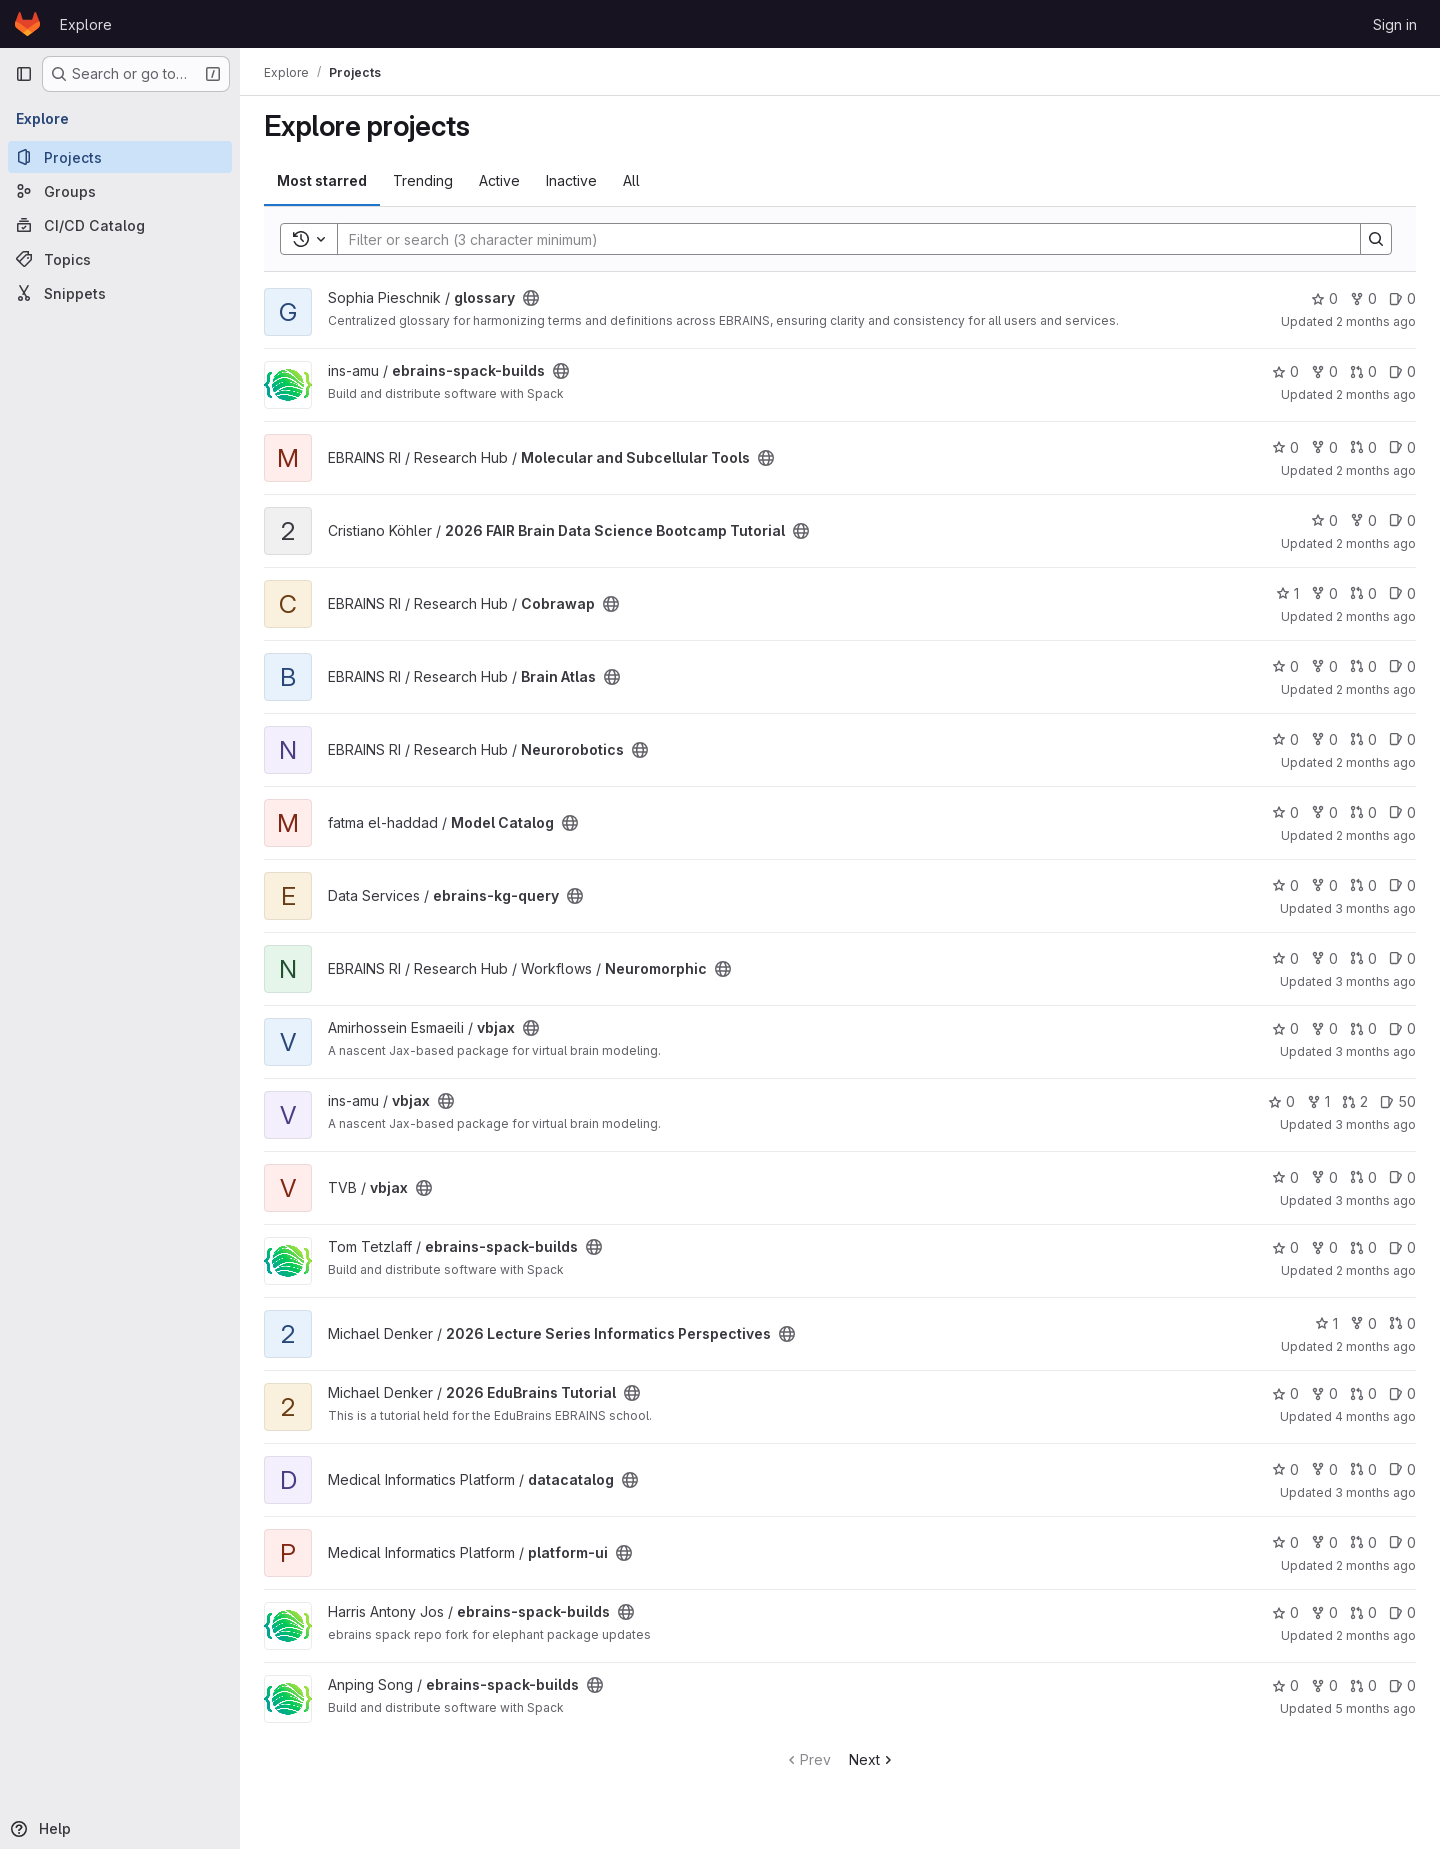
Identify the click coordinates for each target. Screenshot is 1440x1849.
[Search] (839, 239)
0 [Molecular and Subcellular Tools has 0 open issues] (1402, 447)
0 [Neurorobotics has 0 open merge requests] (1363, 739)
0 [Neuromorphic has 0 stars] (1285, 958)
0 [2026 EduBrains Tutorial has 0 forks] (1324, 1393)
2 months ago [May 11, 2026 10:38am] (1376, 543)
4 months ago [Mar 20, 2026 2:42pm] (1375, 1416)
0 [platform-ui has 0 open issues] (1402, 1542)
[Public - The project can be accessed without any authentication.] (531, 298)
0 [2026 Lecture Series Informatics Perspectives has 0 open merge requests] (1402, 1323)
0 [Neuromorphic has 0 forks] (1324, 958)
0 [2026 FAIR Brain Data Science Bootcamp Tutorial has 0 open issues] (1402, 520)
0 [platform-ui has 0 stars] (1285, 1542)
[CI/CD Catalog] (120, 225)
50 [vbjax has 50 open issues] (1398, 1101)
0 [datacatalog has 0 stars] (1285, 1469)
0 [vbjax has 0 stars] (1285, 1028)
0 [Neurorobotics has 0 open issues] (1402, 739)
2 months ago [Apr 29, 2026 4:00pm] (1376, 1270)
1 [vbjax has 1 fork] (1318, 1101)
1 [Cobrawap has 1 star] (1287, 593)
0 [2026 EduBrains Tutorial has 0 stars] (1285, 1393)
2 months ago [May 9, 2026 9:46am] (1376, 1635)
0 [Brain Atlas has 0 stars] (1285, 666)
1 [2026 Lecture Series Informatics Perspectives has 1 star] (1326, 1323)
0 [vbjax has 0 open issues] (1402, 1028)
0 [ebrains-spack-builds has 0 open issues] (1402, 371)
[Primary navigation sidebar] (24, 74)
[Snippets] (120, 293)
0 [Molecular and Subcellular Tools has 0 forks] (1324, 447)
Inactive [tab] (571, 180)
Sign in (1395, 24)
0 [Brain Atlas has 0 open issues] (1402, 666)
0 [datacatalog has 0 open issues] (1402, 1469)
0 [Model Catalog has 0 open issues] (1402, 812)
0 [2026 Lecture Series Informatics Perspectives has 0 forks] (1363, 1323)
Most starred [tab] (322, 180)
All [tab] (631, 180)
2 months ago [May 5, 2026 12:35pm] (1376, 394)
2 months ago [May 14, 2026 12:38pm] (1376, 1565)
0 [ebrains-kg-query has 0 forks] (1324, 885)
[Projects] (120, 157)
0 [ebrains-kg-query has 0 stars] (1285, 885)
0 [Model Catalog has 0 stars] (1285, 812)
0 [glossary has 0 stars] (1324, 298)
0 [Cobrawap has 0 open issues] (1402, 593)
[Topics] (120, 259)
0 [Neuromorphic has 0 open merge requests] (1363, 958)
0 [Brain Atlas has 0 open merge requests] (1363, 666)
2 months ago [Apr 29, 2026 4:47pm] (1376, 762)
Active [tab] (499, 180)
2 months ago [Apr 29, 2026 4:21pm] (1376, 689)
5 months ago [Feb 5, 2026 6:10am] (1375, 1708)
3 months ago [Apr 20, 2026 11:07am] (1375, 981)
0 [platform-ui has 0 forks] (1324, 1542)
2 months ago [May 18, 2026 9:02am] (1376, 616)
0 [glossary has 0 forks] (1363, 298)
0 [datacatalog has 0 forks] (1324, 1469)
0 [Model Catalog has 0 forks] (1324, 812)
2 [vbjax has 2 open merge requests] (1355, 1101)
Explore (86, 24)
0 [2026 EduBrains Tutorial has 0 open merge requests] (1363, 1393)
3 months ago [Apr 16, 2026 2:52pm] (1375, 1051)
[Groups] (120, 191)
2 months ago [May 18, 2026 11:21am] (1376, 321)
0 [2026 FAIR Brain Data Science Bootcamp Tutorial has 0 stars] (1324, 520)
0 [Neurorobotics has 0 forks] (1324, 739)
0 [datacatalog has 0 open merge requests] (1363, 1469)
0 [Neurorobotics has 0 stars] (1285, 739)
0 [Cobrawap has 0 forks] (1324, 593)
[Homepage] (27, 24)
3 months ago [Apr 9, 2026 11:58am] (1375, 1200)
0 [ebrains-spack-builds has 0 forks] (1324, 371)
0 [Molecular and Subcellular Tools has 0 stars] (1285, 447)
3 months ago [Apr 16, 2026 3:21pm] (1375, 1124)
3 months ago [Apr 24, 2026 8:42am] (1375, 1492)
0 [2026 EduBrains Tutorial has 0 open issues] (1402, 1393)
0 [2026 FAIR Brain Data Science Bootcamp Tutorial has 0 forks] (1363, 520)
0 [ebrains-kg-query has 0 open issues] (1402, 885)
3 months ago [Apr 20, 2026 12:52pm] (1375, 908)
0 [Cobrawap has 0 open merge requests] (1363, 593)
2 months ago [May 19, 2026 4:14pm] (1376, 470)
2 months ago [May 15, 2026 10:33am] (1376, 1346)
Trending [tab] (423, 180)
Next (872, 1759)
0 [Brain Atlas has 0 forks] (1324, 666)
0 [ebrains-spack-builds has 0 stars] (1285, 371)
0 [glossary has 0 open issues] (1402, 298)
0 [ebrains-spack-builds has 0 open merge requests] (1363, 371)
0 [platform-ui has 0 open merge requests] (1363, 1542)
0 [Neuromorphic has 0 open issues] (1402, 958)
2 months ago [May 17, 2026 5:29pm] (1376, 835)
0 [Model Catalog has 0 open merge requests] (1363, 812)
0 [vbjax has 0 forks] (1324, 1028)
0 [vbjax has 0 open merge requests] (1363, 1028)
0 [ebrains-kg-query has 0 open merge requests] (1363, 885)
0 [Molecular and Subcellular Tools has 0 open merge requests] (1363, 447)
